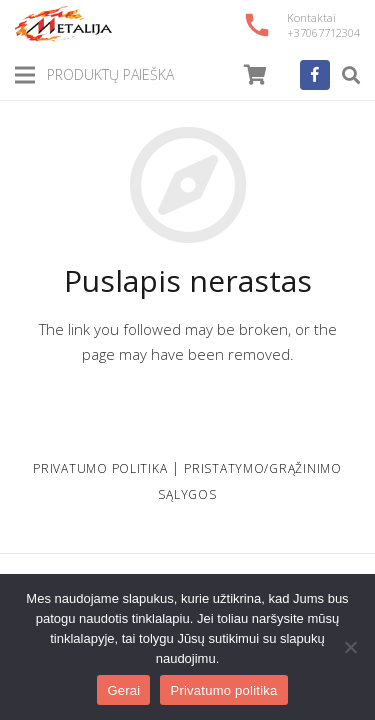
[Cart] (255, 75)
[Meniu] (25, 75)
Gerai (123, 690)
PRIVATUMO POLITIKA (100, 468)
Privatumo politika (223, 690)
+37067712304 (323, 32)
